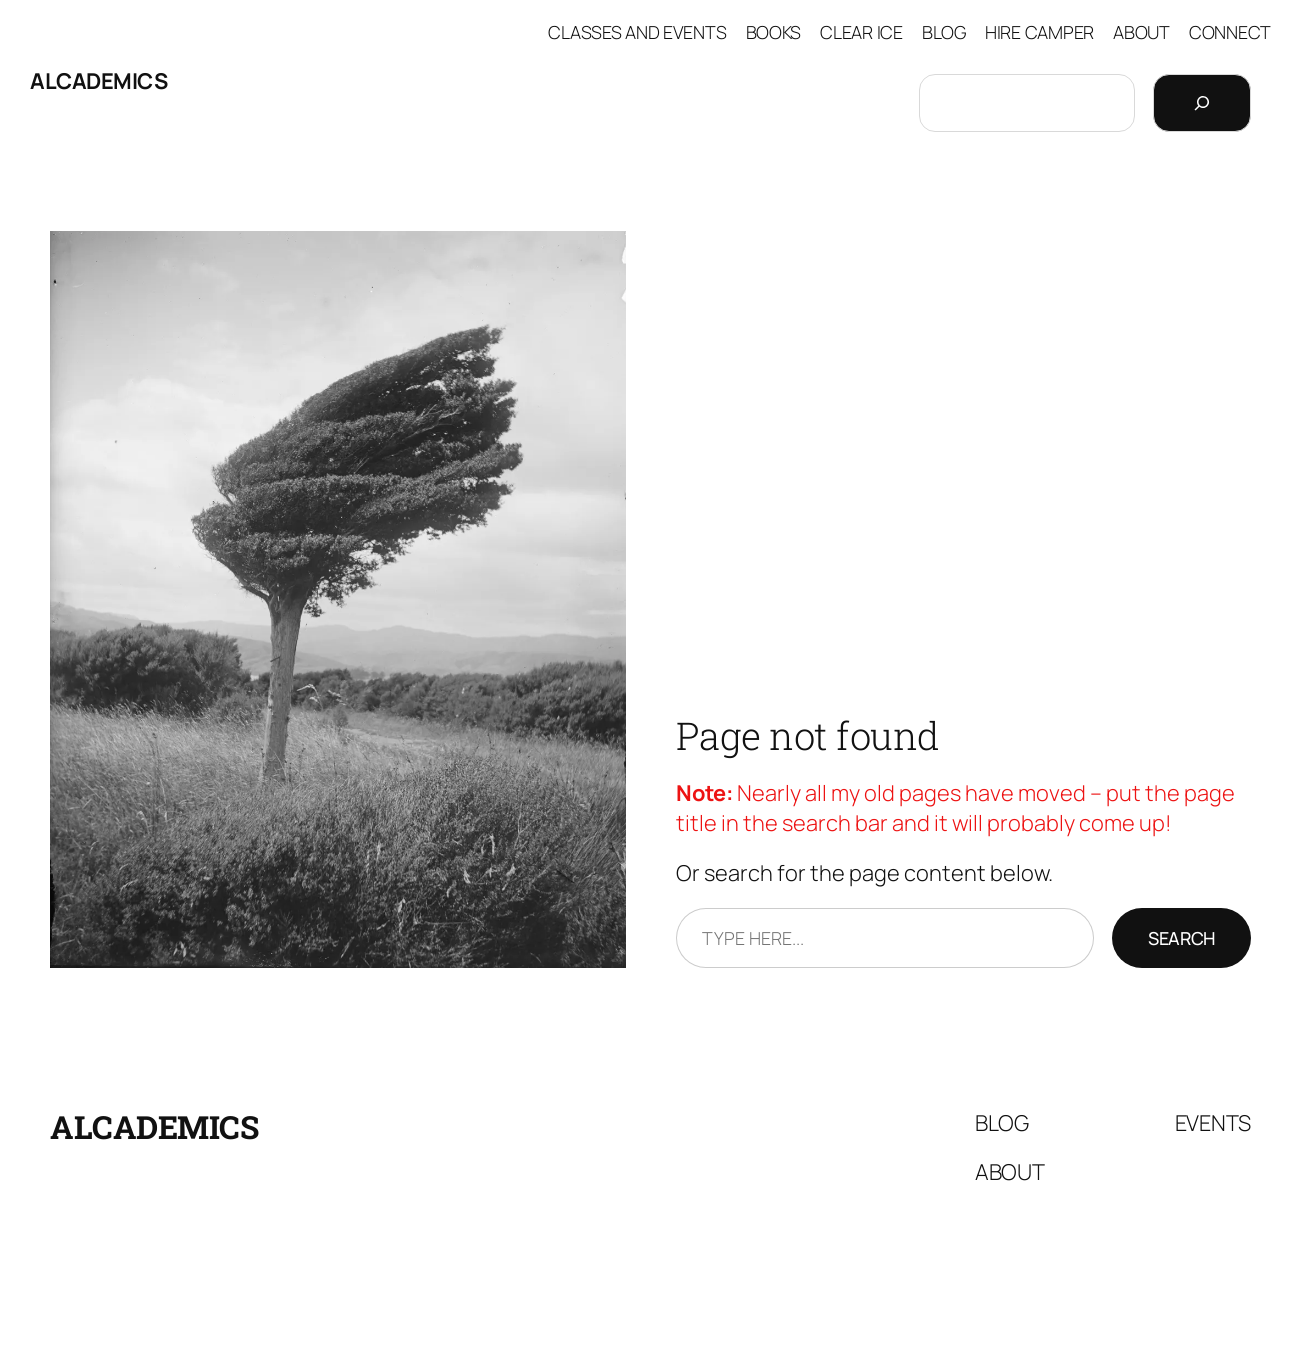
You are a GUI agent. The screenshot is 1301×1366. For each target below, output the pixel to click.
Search (1181, 938)
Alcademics (98, 81)
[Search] (1202, 103)
